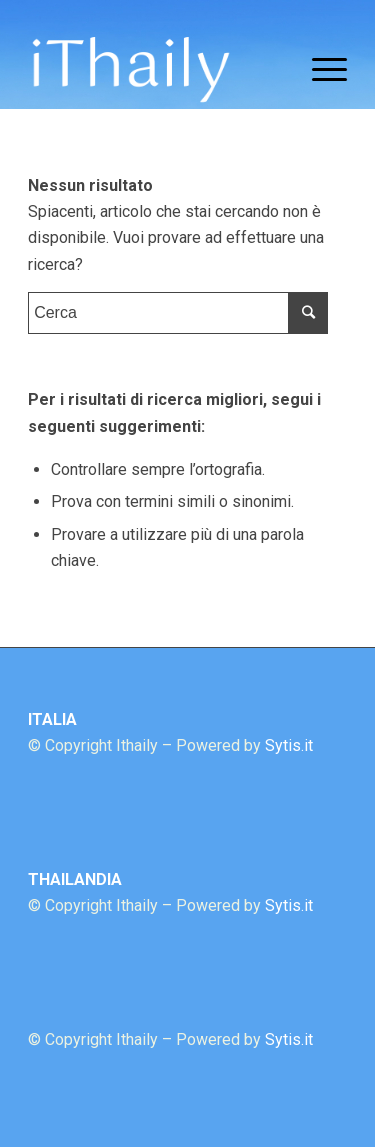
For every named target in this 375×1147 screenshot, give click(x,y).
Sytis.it (289, 745)
